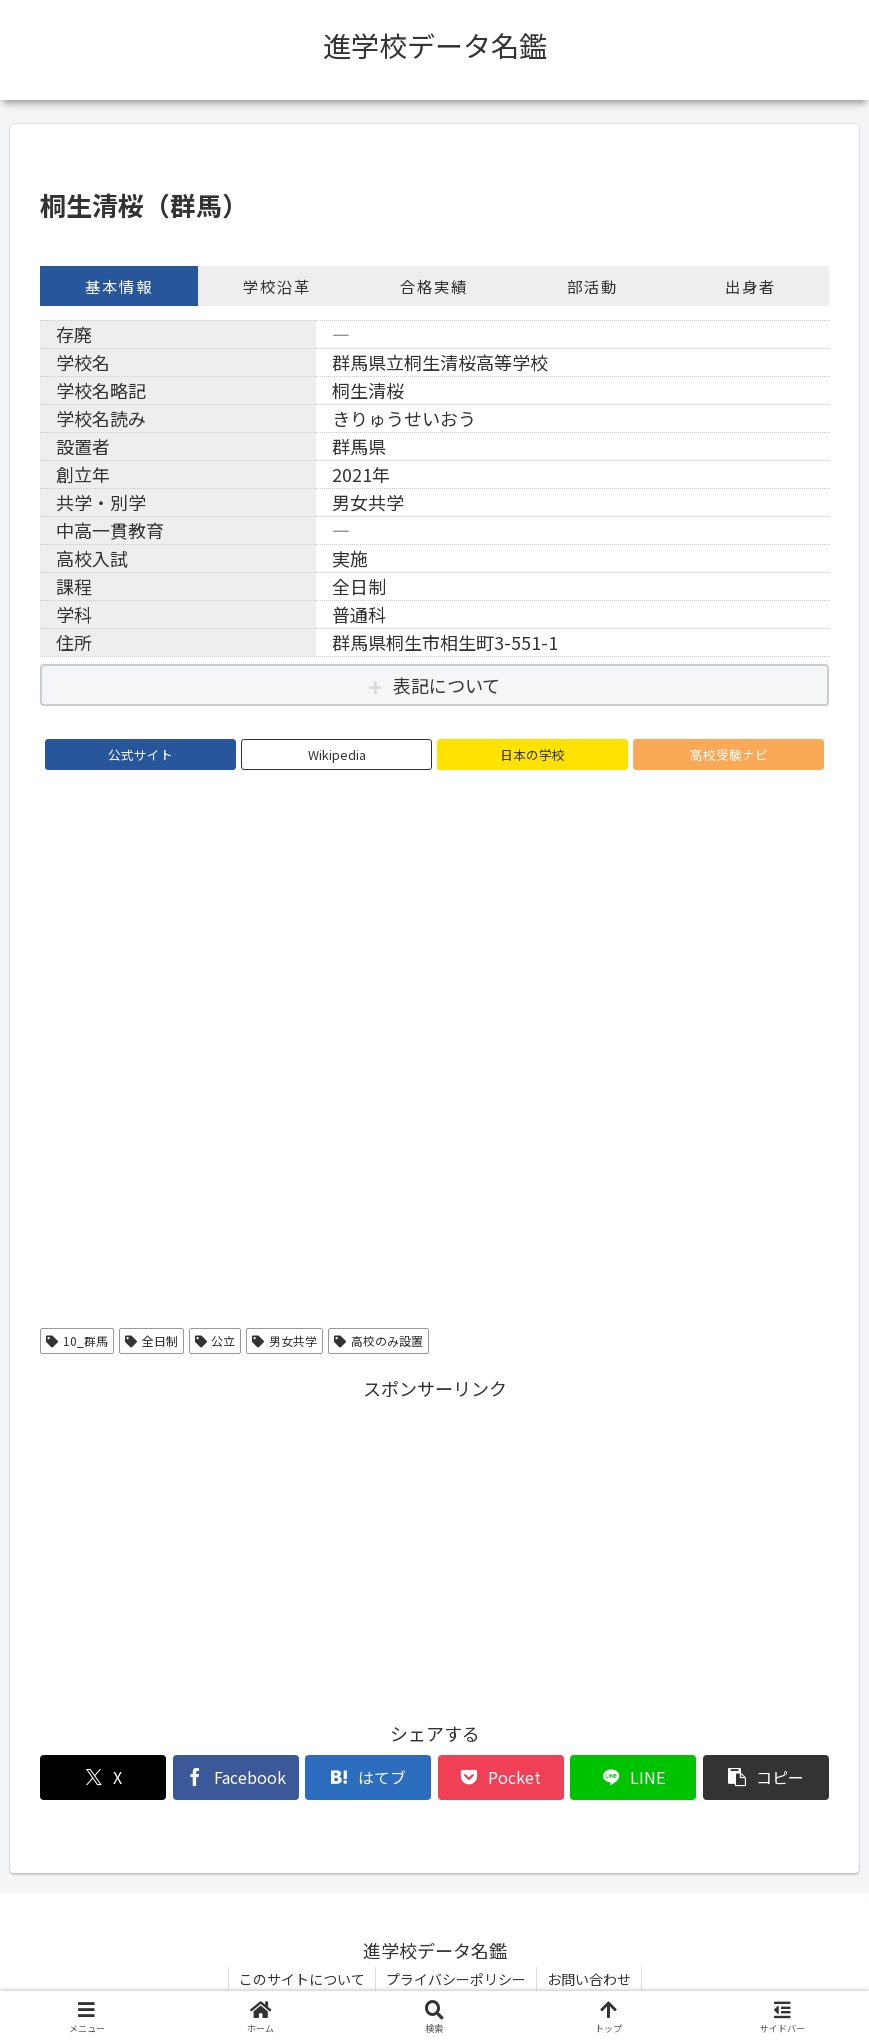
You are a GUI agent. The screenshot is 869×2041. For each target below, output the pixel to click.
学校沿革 (277, 286)
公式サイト (140, 754)
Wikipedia (337, 754)
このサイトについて (302, 1979)
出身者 (750, 286)
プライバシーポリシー (456, 1979)
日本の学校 (532, 754)
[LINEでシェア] (633, 1777)
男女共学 (284, 1340)
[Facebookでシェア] (236, 1777)
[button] (766, 1777)
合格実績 (434, 286)
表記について (446, 685)
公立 (215, 1340)
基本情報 (119, 286)
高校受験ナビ (729, 754)
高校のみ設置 (378, 1340)
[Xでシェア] (103, 1777)
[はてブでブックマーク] (368, 1777)
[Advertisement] (434, 1545)
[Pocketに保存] (501, 1777)
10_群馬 (77, 1340)
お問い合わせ (589, 1979)
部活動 (592, 286)
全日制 (151, 1340)
